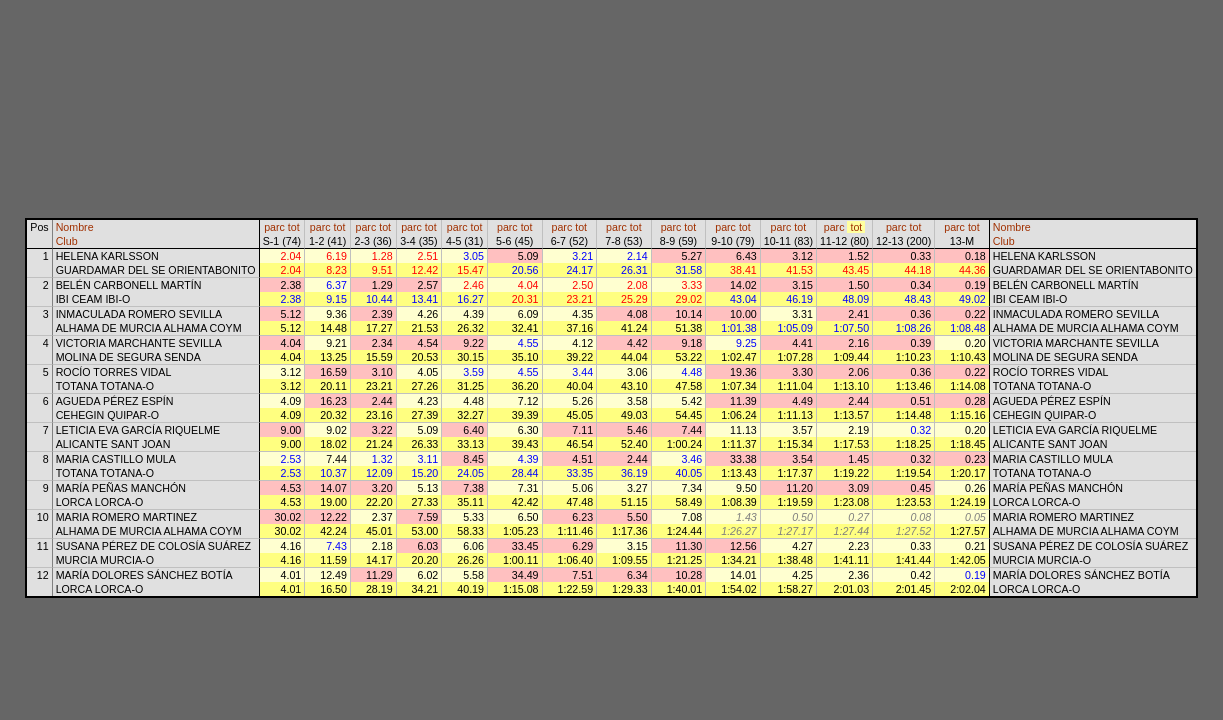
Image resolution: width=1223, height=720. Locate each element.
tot (294, 227)
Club (67, 241)
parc (274, 227)
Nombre (75, 227)
